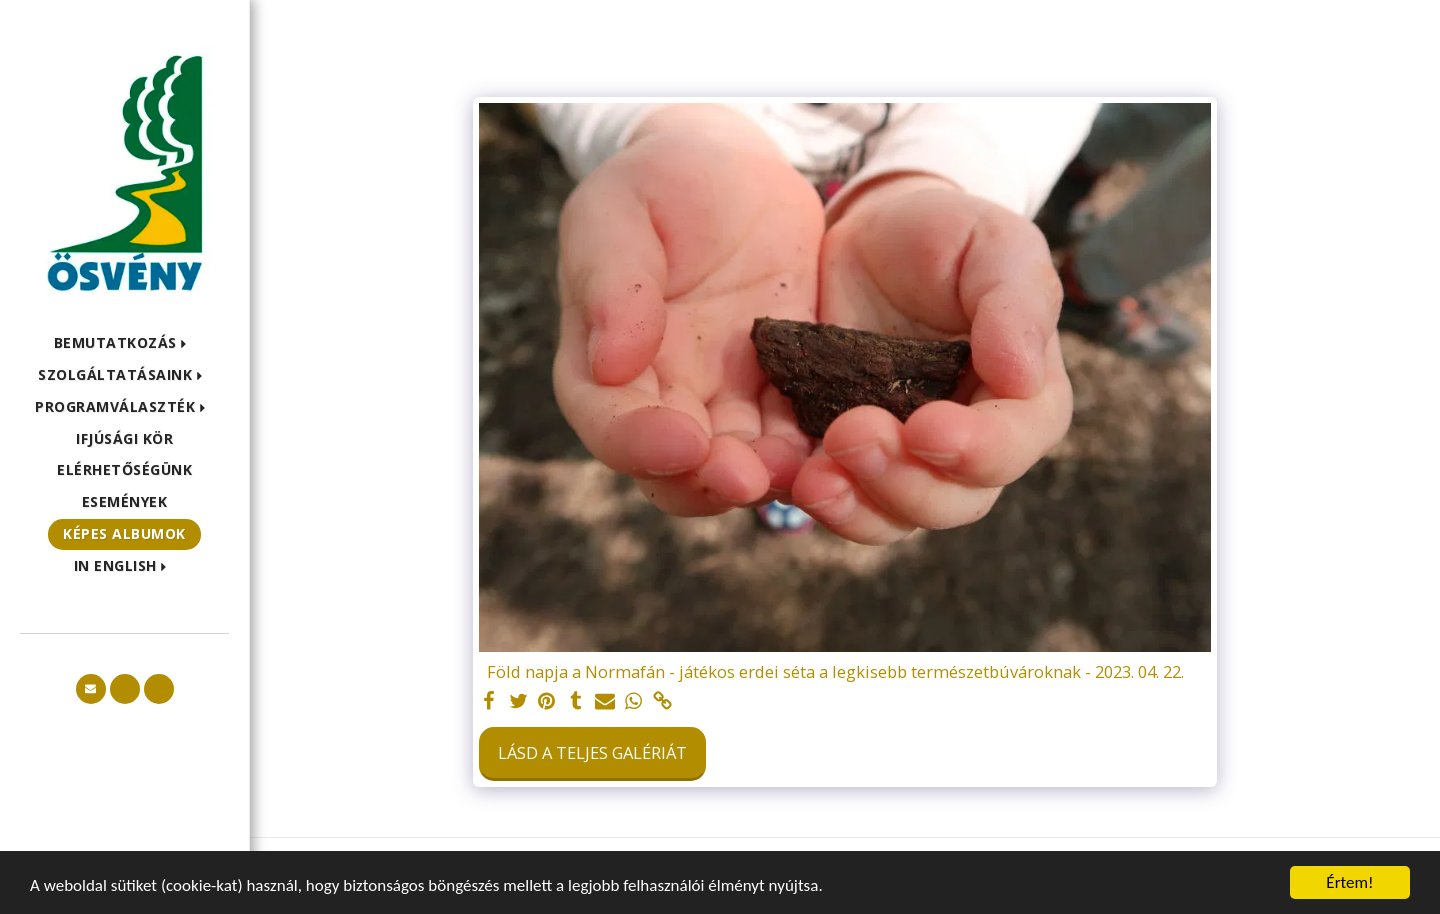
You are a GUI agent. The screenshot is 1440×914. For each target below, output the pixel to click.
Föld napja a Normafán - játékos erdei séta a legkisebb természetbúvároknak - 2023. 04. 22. (835, 672)
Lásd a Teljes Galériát (592, 752)
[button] (125, 343)
